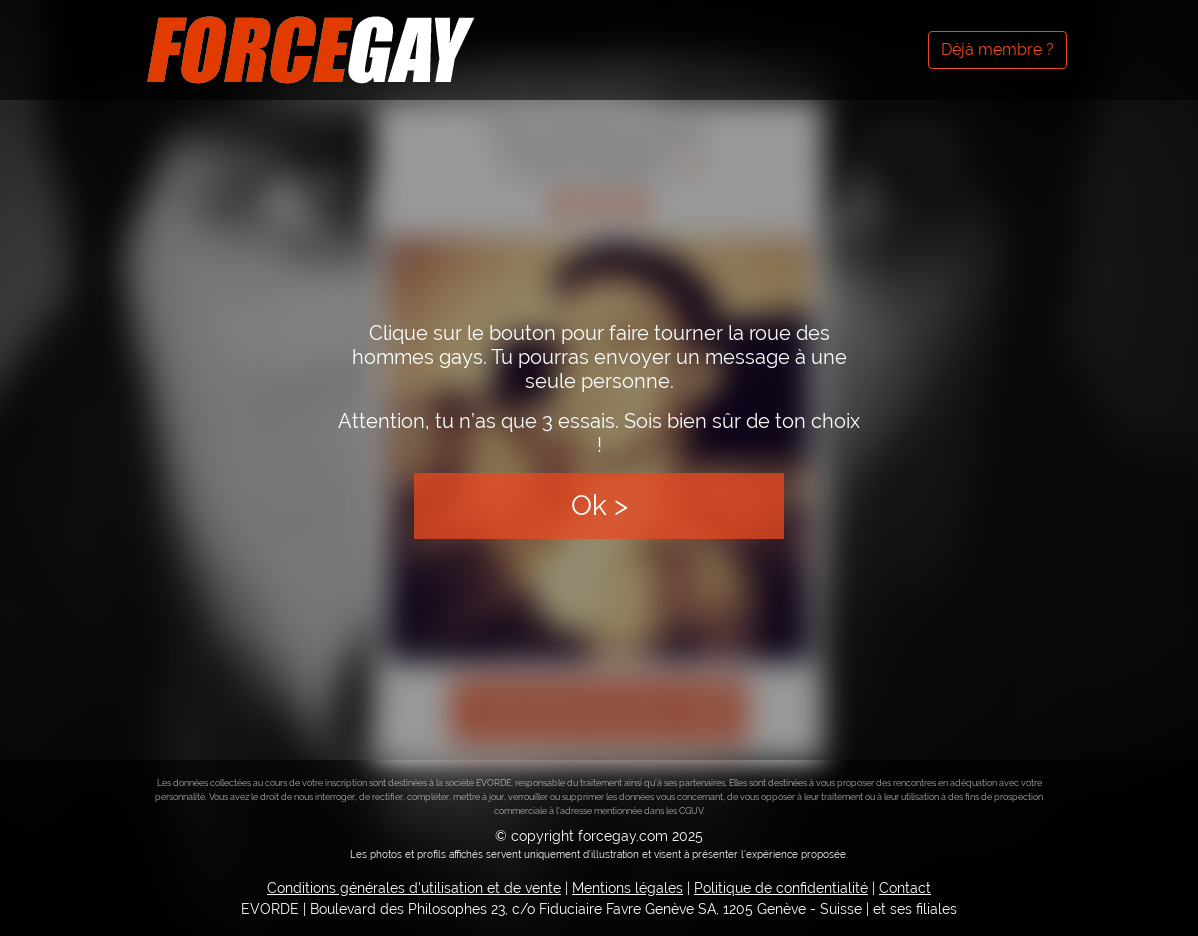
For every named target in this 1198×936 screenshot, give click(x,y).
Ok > (599, 505)
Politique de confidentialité (781, 888)
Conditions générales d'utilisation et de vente (414, 888)
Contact (905, 888)
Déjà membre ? (997, 49)
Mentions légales (627, 888)
